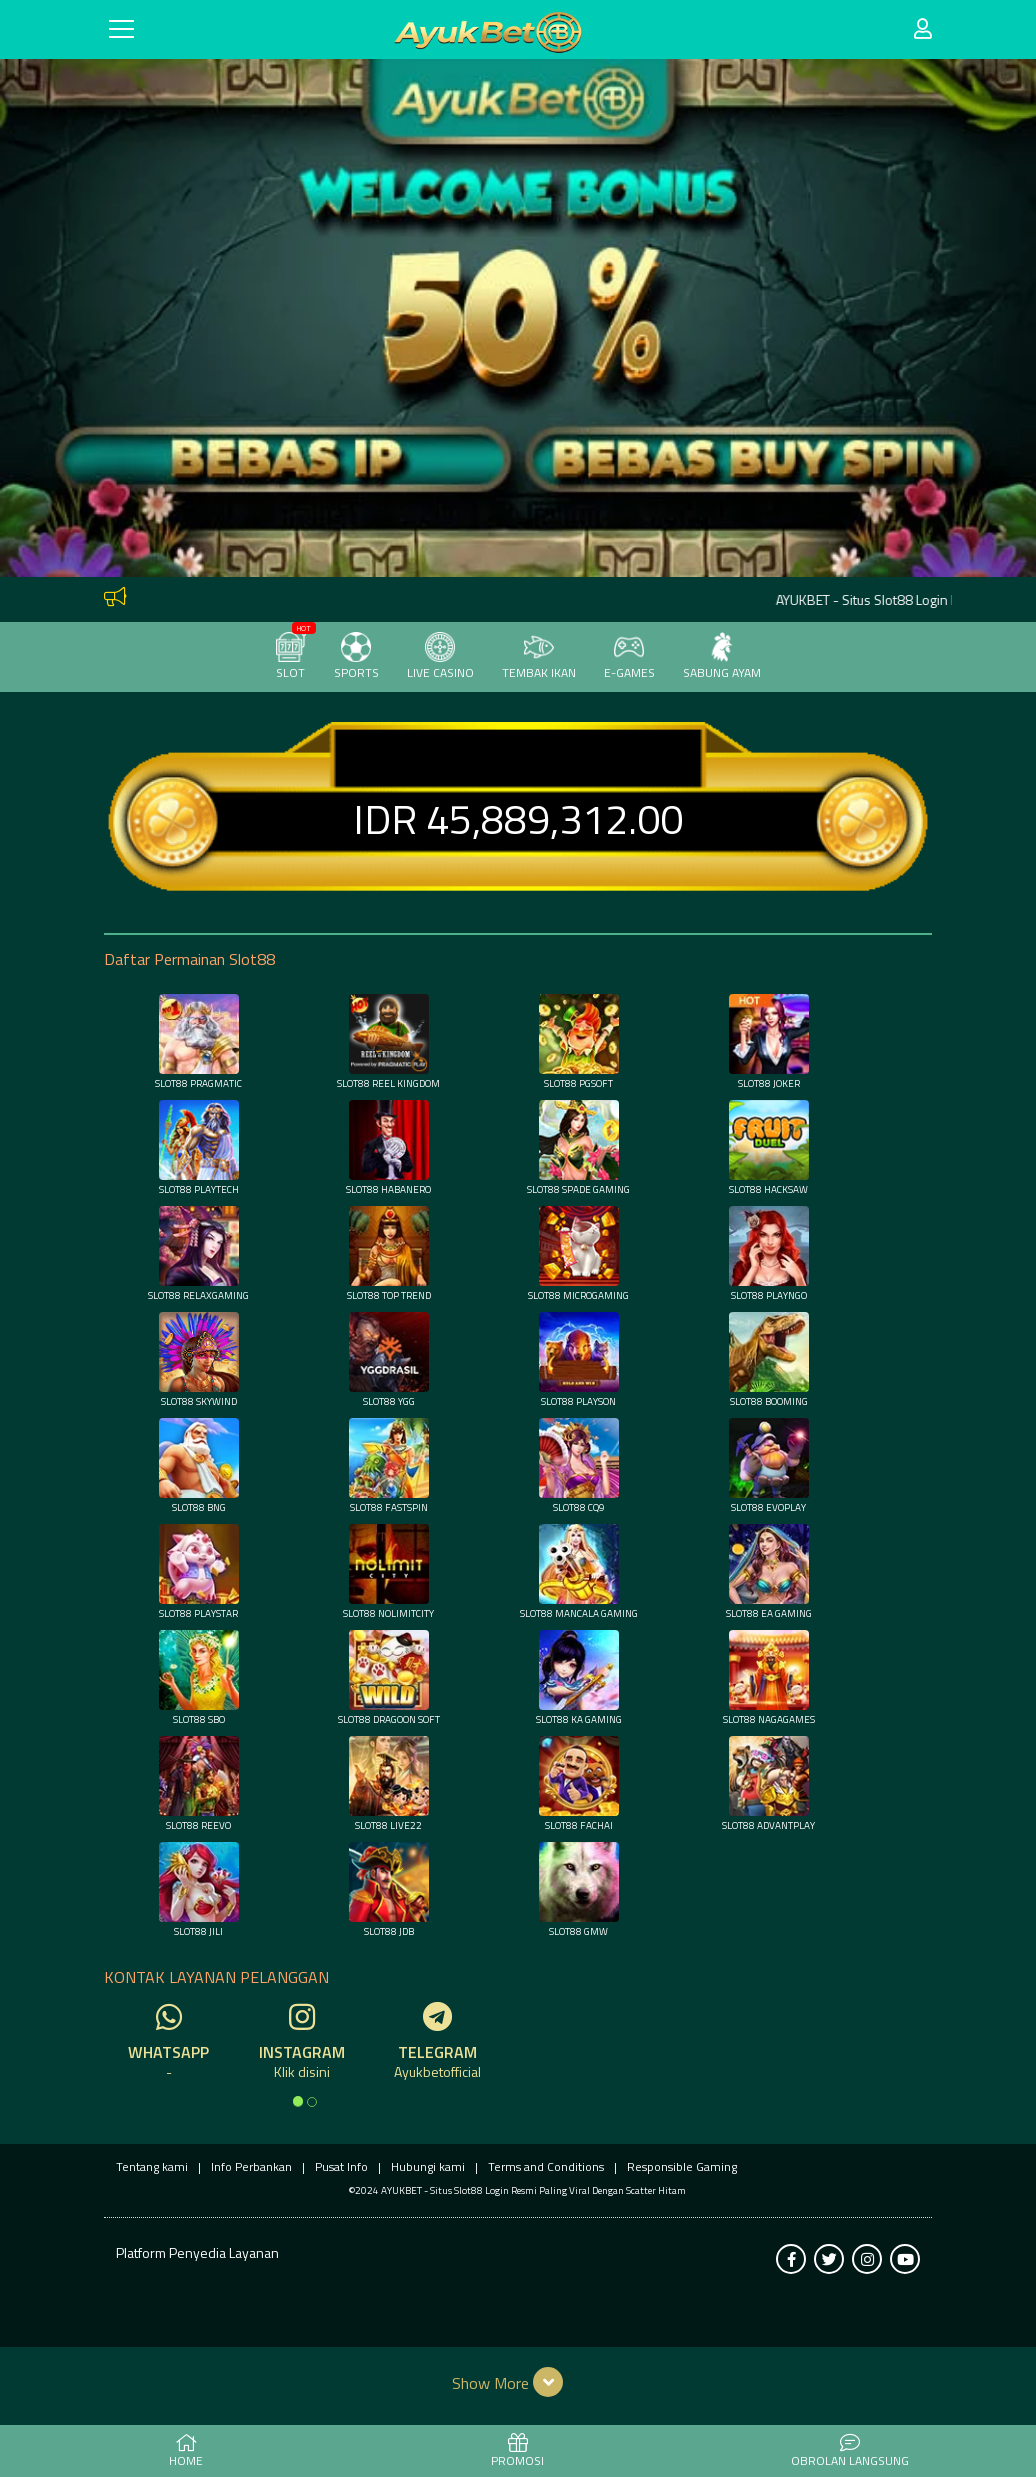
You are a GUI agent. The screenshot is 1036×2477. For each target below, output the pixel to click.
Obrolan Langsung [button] (850, 2452)
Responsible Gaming (682, 2166)
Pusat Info (341, 2166)
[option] (298, 2101)
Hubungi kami (428, 2166)
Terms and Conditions (546, 2166)
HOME (186, 2452)
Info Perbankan (251, 2166)
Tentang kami (152, 2166)
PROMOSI (517, 2452)
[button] (518, 2382)
